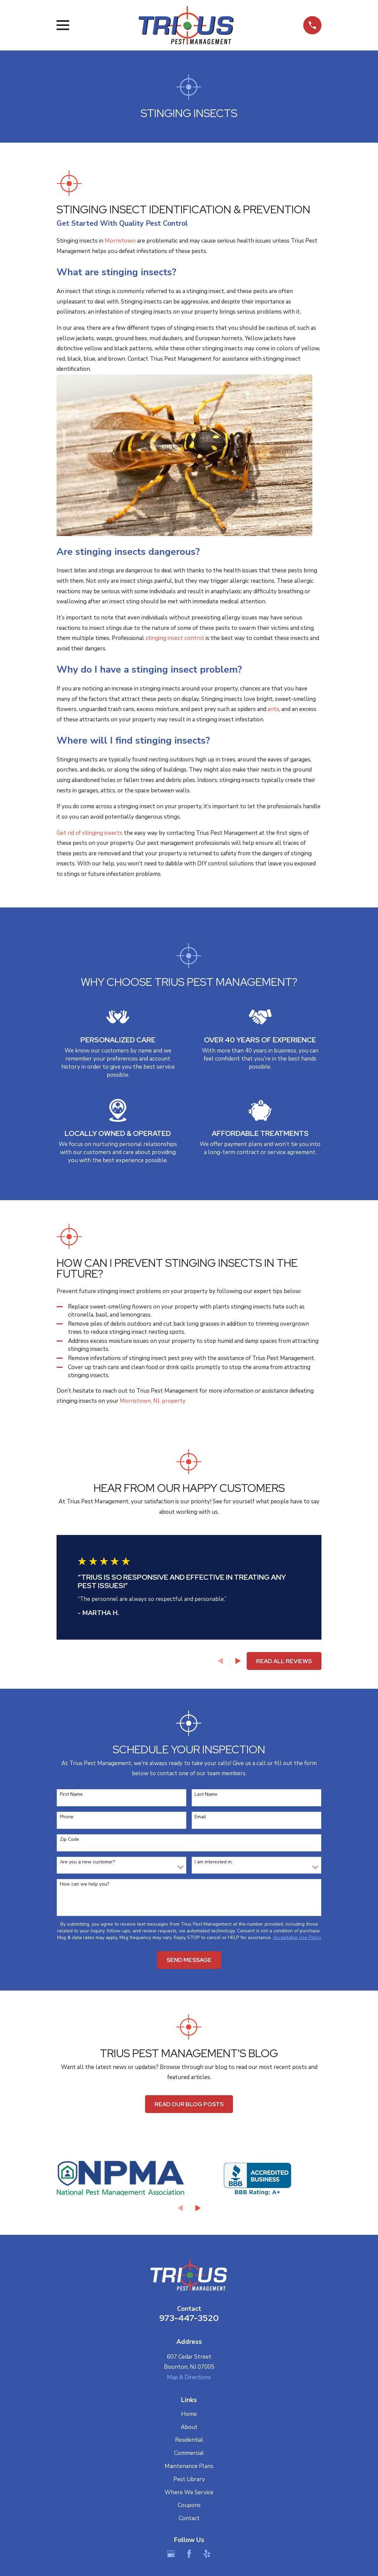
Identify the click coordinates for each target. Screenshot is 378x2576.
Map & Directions (189, 2377)
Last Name (206, 1794)
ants (273, 709)
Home (189, 2414)
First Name (71, 1794)
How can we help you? (84, 1884)
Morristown (120, 241)
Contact (189, 2518)
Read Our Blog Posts (189, 2104)
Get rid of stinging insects (90, 833)
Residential (189, 2440)
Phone (66, 1817)
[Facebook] (189, 2554)
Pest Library (189, 2479)
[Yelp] (207, 2554)
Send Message (189, 1960)
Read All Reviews (284, 1661)
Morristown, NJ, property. (153, 1401)
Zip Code (69, 1839)
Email (200, 1817)
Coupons (189, 2505)
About (189, 2427)
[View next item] (238, 1661)
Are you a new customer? (87, 1862)
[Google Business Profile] (171, 2554)
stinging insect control (174, 638)
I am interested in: (214, 1862)
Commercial (189, 2453)
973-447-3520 (189, 2318)
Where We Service (189, 2492)
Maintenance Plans (189, 2466)
